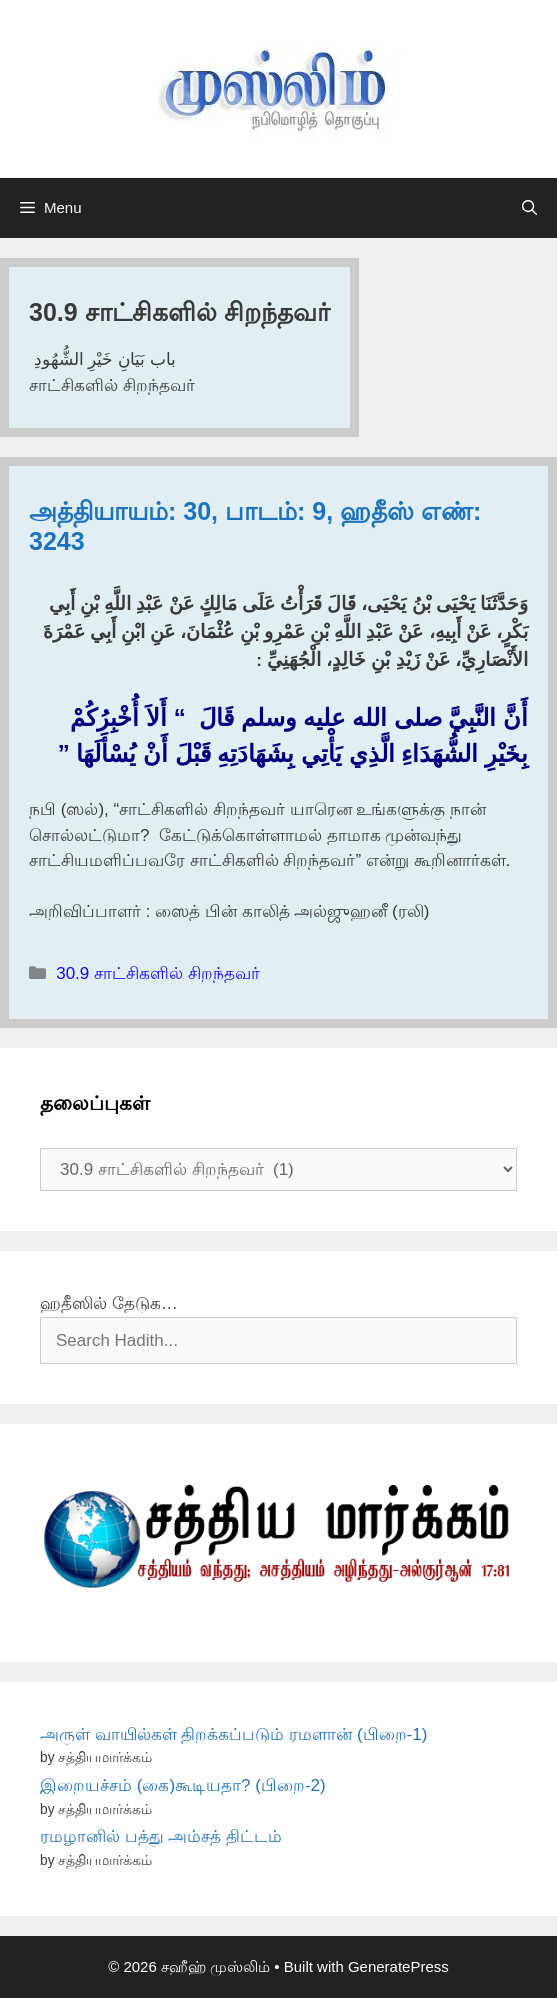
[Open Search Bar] (529, 208)
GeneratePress (398, 1966)
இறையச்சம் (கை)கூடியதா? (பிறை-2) (183, 1785)
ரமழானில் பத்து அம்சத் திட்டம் (161, 1836)
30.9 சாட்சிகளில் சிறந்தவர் (158, 973)
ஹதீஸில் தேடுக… (109, 1303)
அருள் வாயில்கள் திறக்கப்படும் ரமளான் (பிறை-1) (233, 1734)
